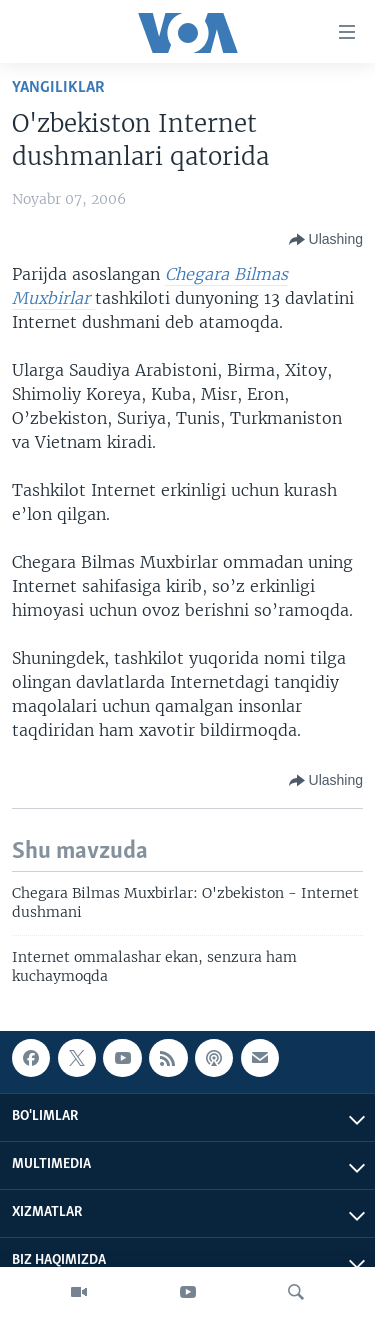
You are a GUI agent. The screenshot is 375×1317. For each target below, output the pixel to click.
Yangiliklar (58, 87)
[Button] (326, 240)
